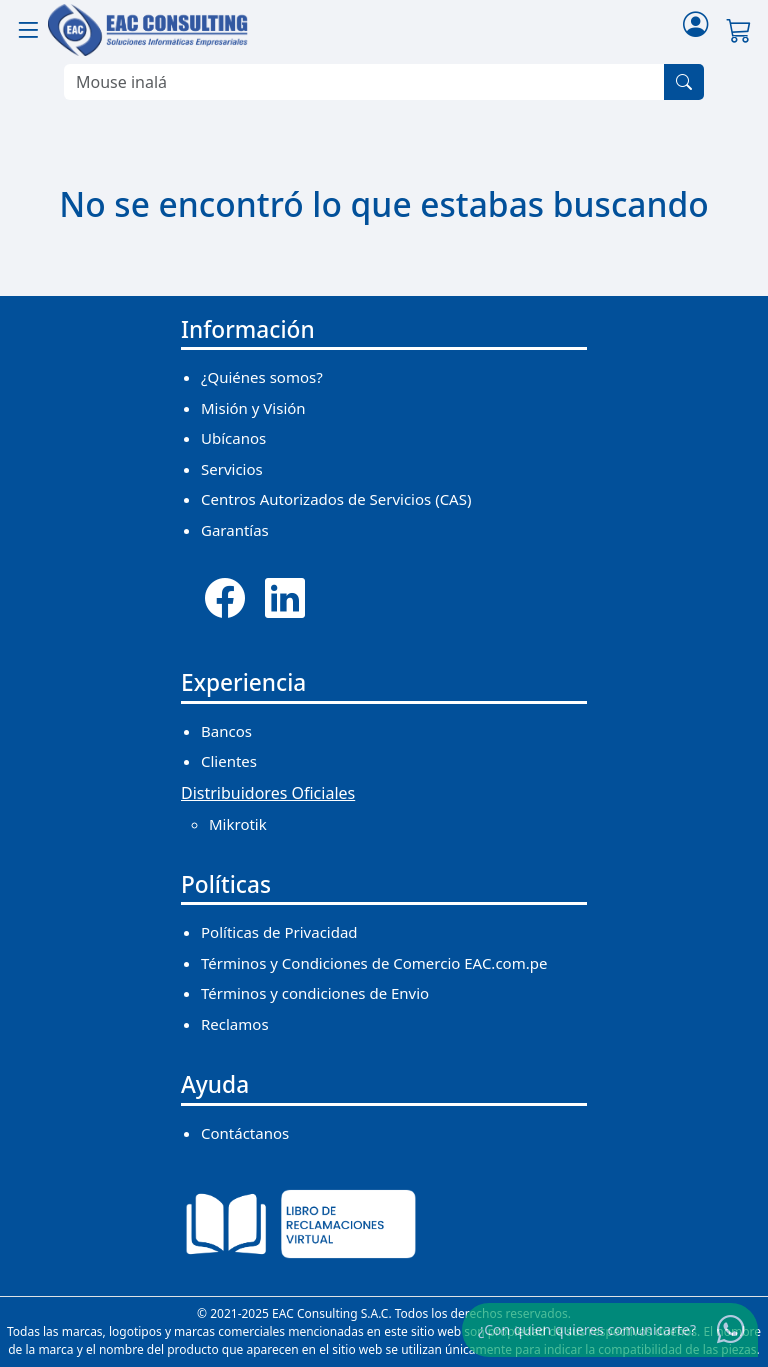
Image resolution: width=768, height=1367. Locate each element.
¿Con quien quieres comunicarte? (587, 1329)
